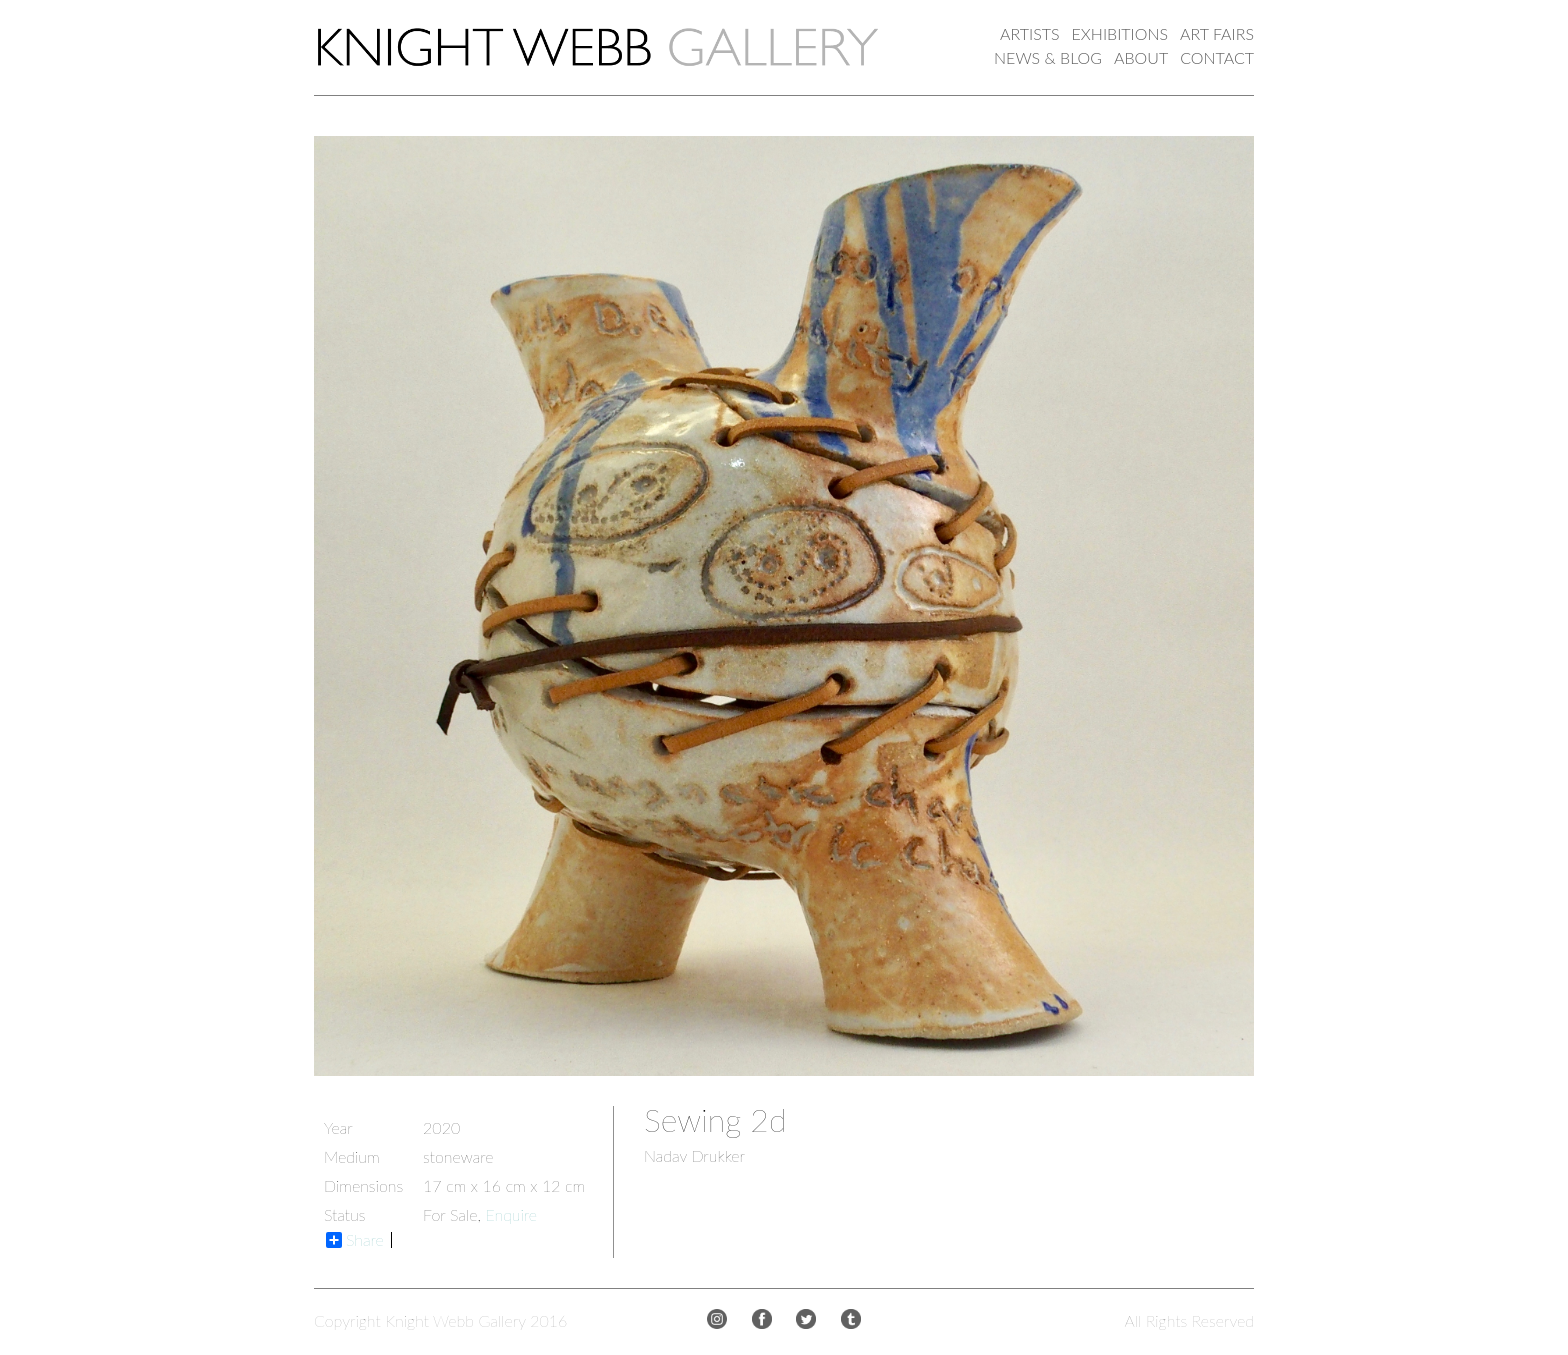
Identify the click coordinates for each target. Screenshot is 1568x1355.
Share (355, 1240)
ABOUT (1141, 57)
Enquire (511, 1214)
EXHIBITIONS (1120, 33)
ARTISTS (1029, 33)
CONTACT (1217, 57)
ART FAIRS (1217, 33)
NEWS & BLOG (1048, 57)
